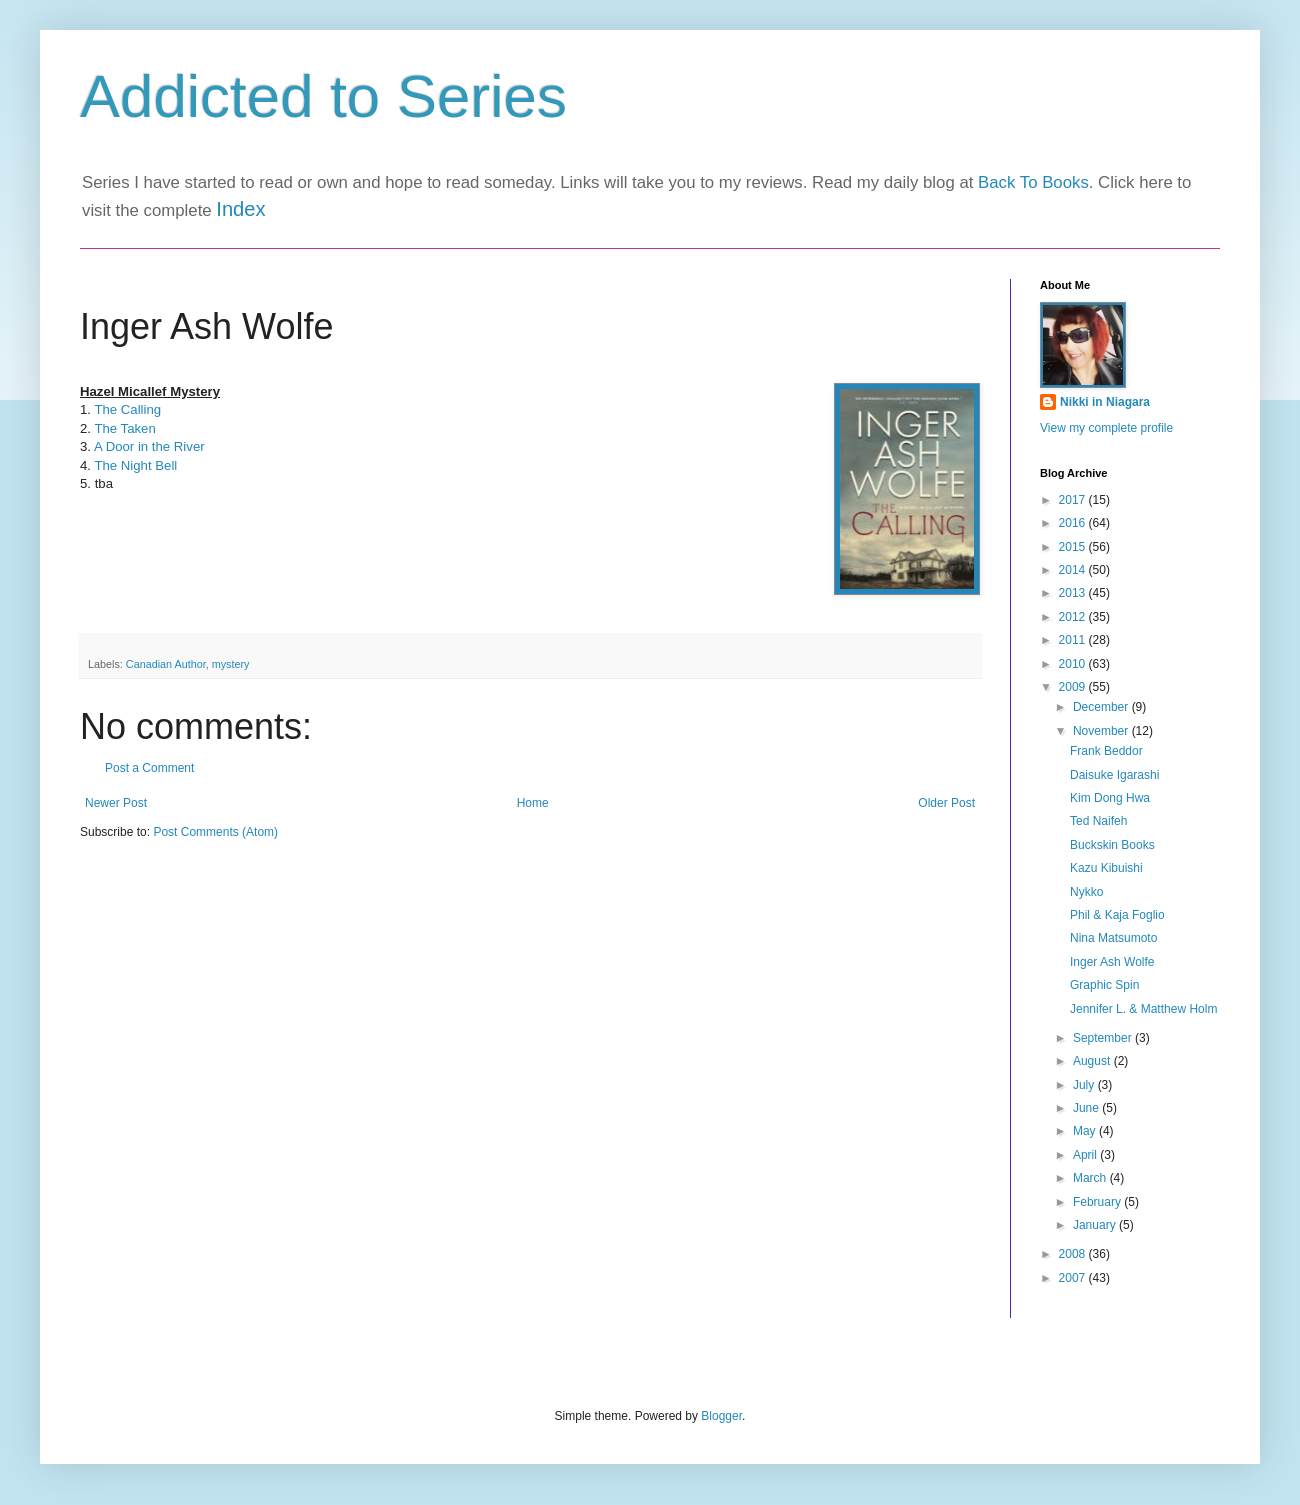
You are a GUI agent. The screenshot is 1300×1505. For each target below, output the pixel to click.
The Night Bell (135, 465)
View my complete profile (1106, 428)
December (1102, 707)
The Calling (127, 409)
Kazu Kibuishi (1106, 868)
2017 (1074, 500)
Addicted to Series (323, 96)
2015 (1074, 547)
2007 (1074, 1278)
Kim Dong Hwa (1110, 798)
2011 (1074, 640)
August (1093, 1061)
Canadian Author (166, 664)
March (1091, 1178)
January (1096, 1225)
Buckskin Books (1112, 845)
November (1102, 731)
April (1086, 1155)
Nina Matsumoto (1113, 938)
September (1104, 1038)
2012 (1074, 617)
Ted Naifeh (1098, 821)
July (1085, 1085)
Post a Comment (149, 768)
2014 (1074, 570)
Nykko (1086, 892)
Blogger (721, 1416)
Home (533, 803)
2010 (1074, 664)
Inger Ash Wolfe (1112, 962)
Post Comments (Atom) (215, 832)
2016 (1074, 523)
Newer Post (116, 803)
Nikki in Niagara (1105, 402)
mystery (231, 664)
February (1098, 1202)
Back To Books (1033, 182)
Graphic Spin (1104, 985)
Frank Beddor (1106, 751)
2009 (1074, 687)
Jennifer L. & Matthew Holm (1143, 1009)
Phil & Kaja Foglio (1117, 915)
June (1087, 1108)
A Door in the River (149, 446)
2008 (1074, 1254)
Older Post (946, 803)
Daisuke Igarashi (1114, 775)
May (1086, 1131)
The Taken (124, 428)
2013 (1074, 593)
